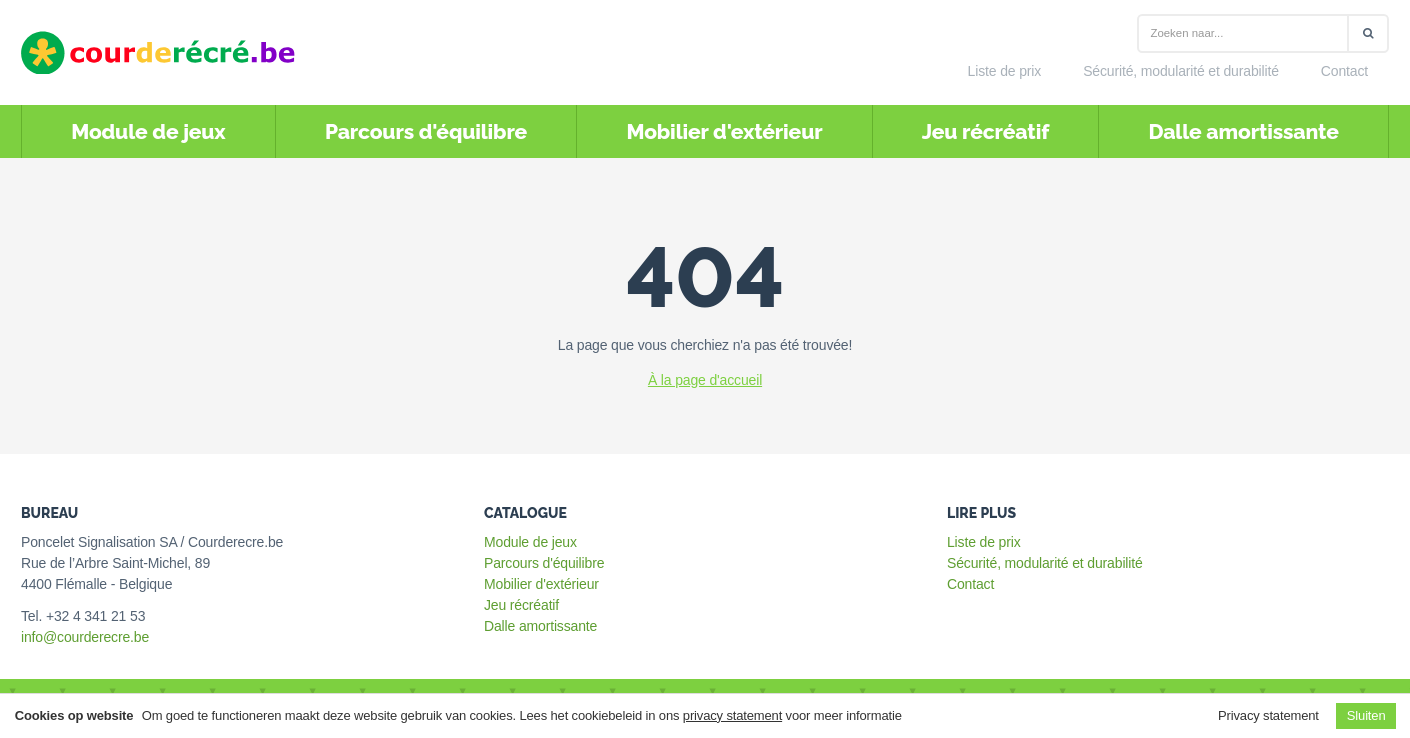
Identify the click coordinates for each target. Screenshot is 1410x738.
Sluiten (1366, 715)
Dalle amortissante (1243, 131)
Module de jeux (148, 131)
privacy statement (732, 715)
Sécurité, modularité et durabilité (1181, 71)
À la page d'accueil (705, 380)
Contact (1344, 71)
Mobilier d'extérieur (724, 131)
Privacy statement (1268, 715)
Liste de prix (1005, 71)
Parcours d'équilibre (426, 131)
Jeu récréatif (985, 131)
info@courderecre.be (85, 637)
